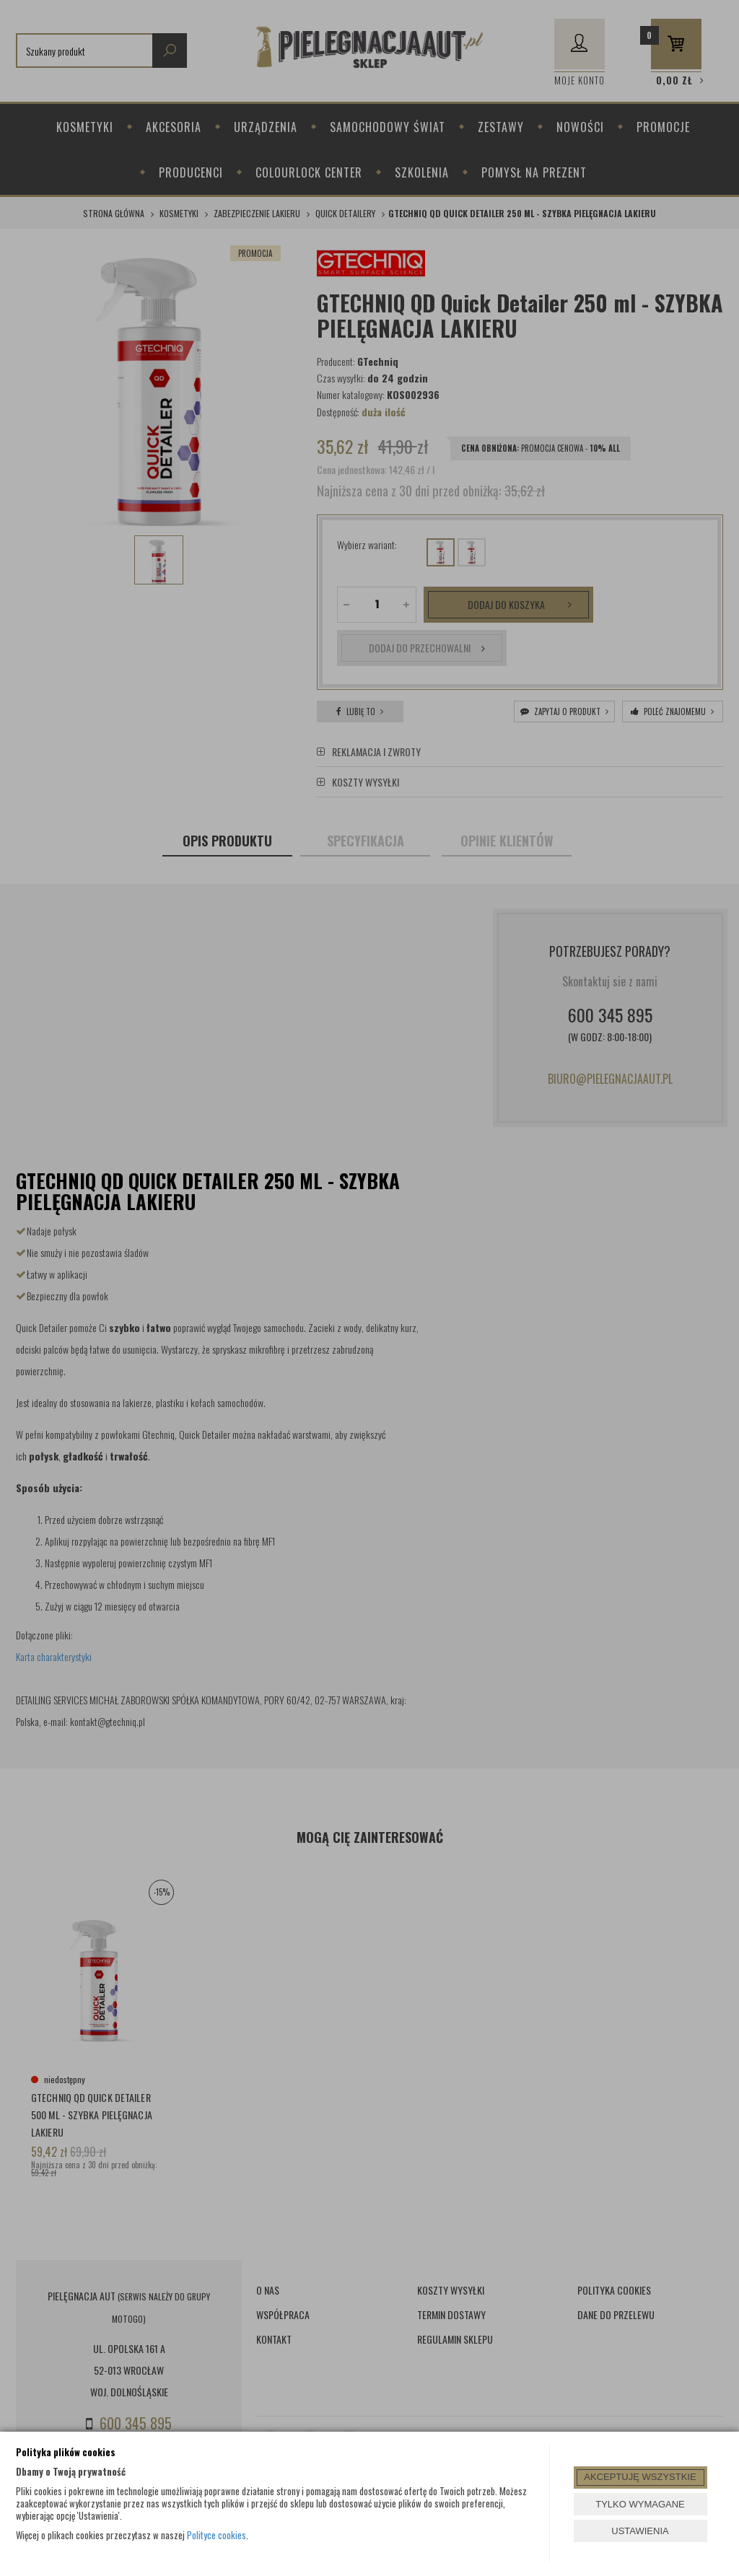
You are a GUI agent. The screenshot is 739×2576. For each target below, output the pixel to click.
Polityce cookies (216, 2535)
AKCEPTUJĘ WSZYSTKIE (640, 2476)
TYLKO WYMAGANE (640, 2504)
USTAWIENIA (639, 2530)
